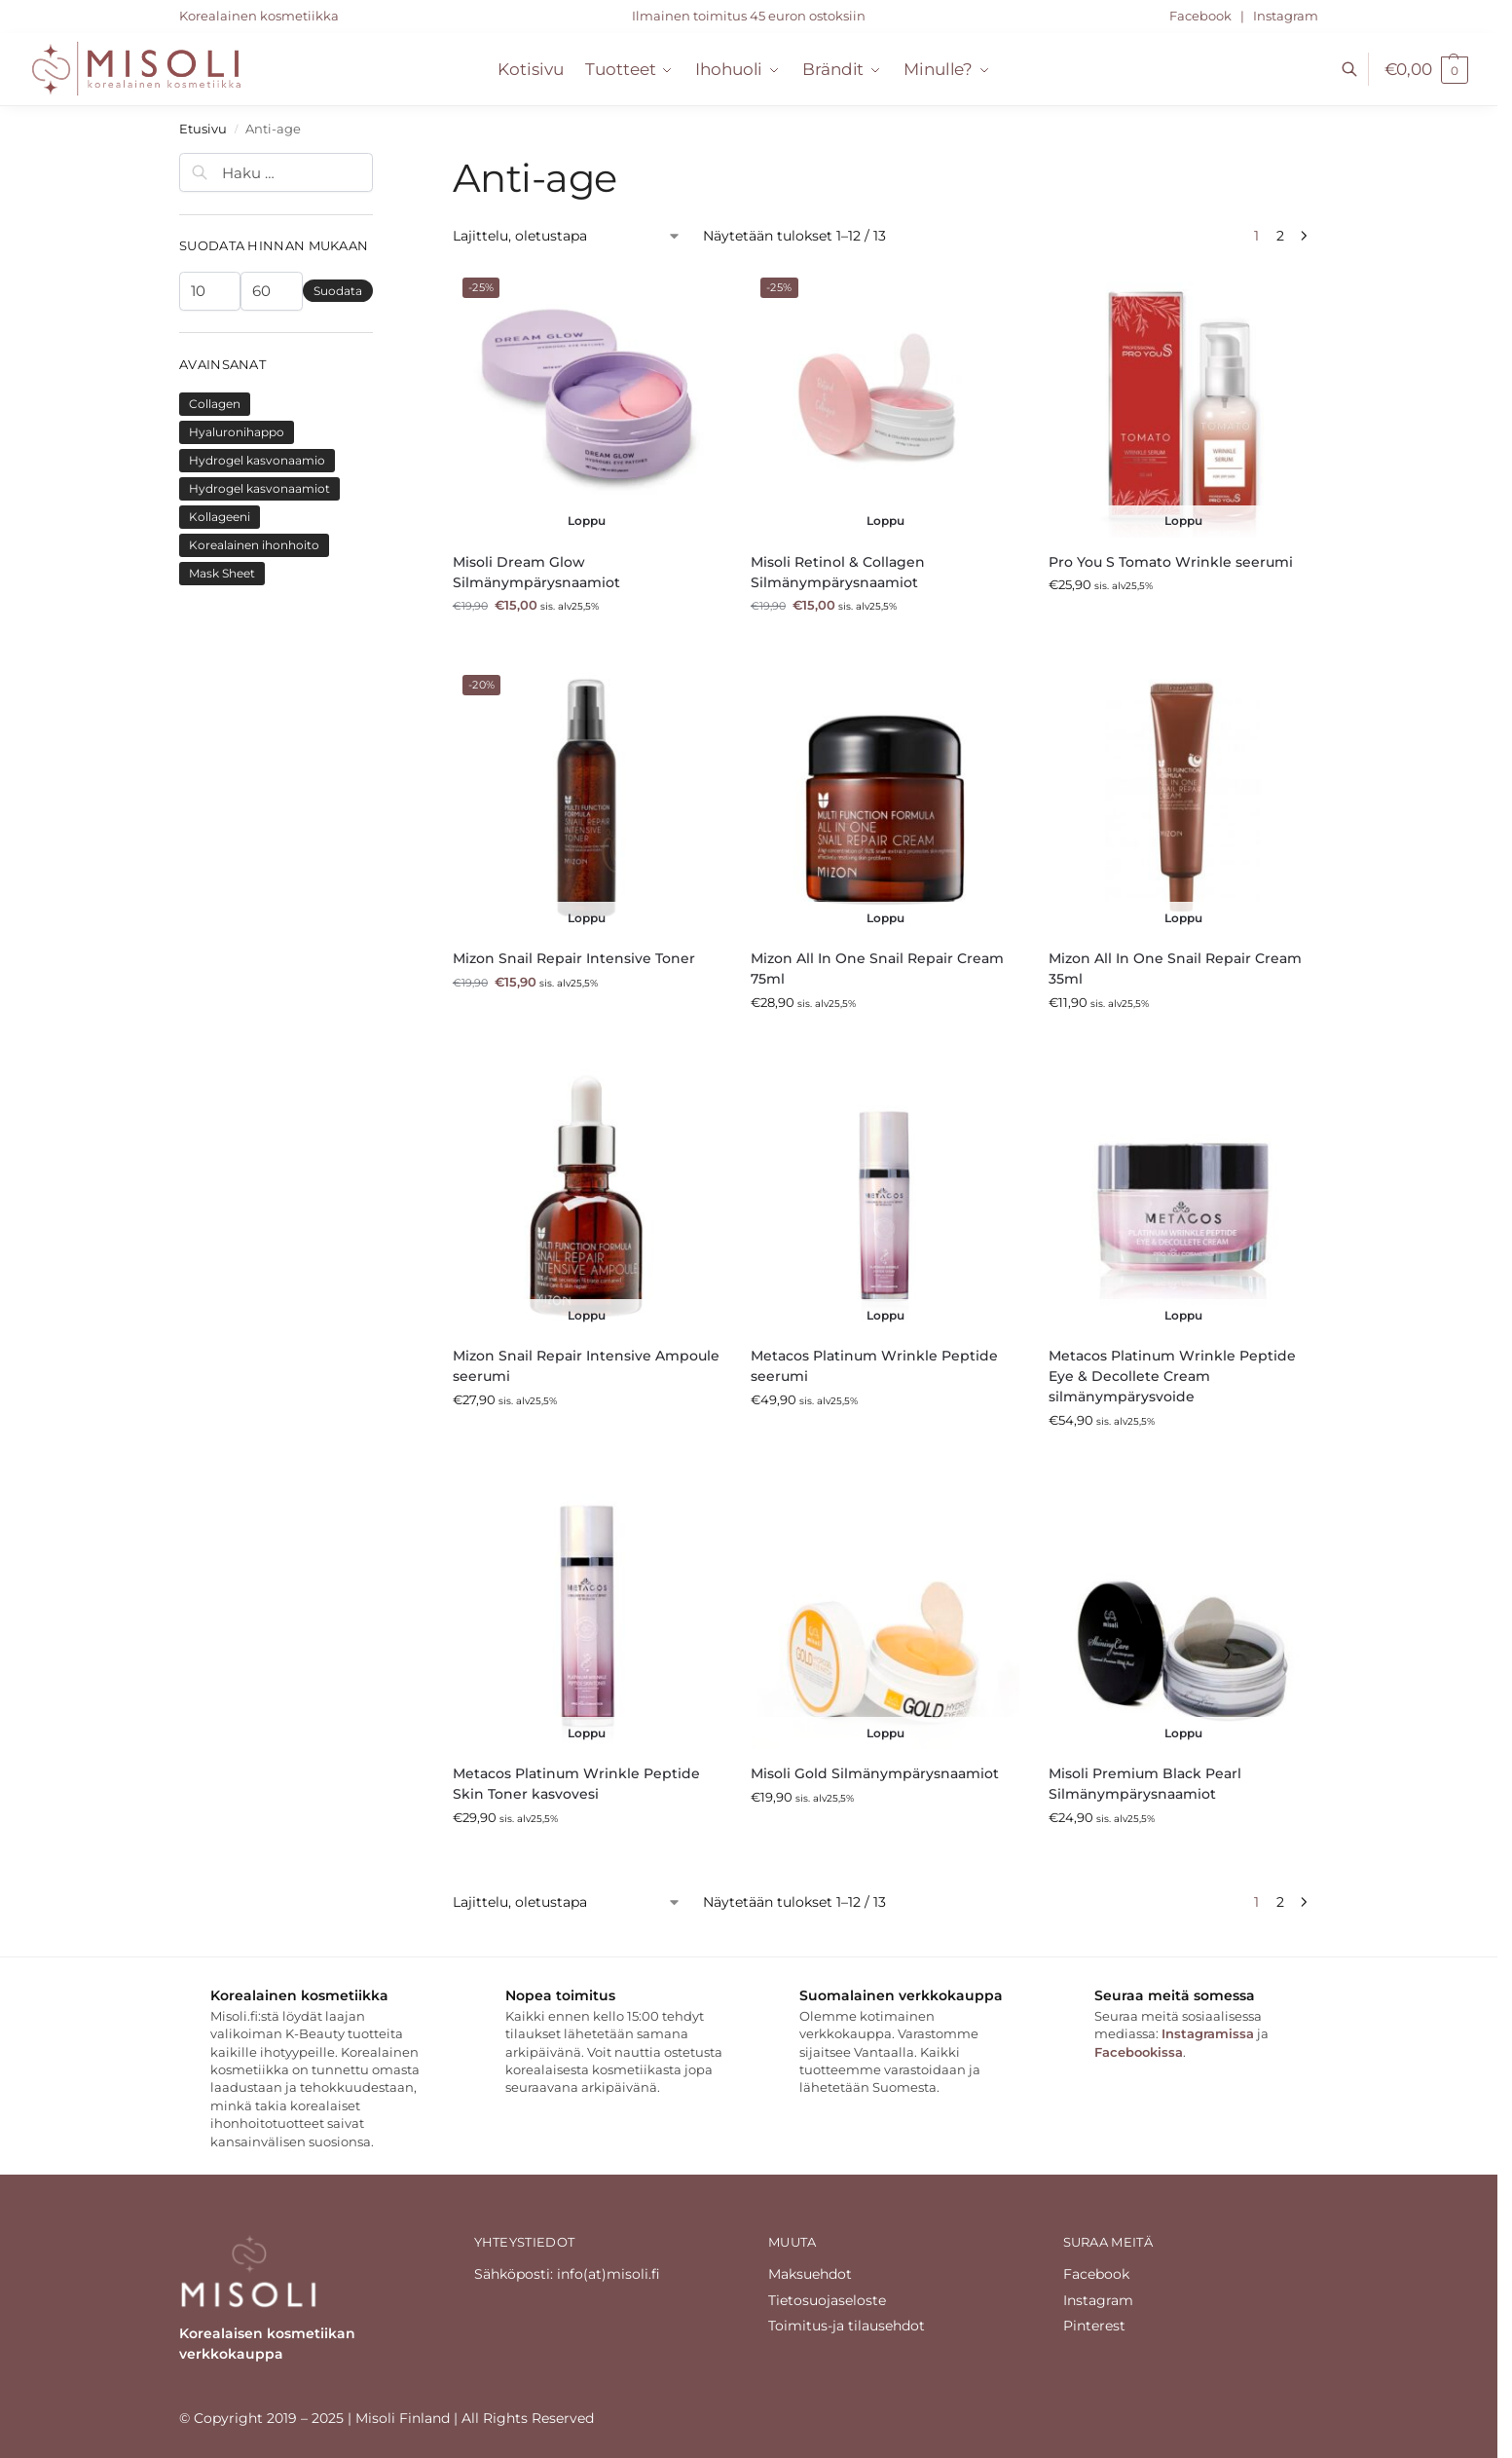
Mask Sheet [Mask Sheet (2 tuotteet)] (222, 573)
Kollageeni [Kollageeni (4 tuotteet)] (219, 516)
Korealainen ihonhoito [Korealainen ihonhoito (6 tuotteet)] (254, 545)
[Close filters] (379, 163)
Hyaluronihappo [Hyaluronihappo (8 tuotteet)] (236, 432)
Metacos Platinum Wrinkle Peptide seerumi (874, 1366)
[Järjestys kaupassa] (567, 236)
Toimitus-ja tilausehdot (846, 2325)
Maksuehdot (810, 2274)
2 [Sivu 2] (1280, 235)
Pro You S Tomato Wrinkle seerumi (1171, 562)
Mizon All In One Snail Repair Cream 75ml (877, 968)
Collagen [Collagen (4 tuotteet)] (214, 403)
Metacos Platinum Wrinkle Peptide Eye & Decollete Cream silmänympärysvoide (1172, 1376)
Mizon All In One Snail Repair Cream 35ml (1175, 968)
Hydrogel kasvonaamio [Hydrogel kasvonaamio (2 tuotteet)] (257, 460)
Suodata (337, 290)
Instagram (1285, 15)
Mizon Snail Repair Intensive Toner (574, 958)
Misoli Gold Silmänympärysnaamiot (875, 1773)
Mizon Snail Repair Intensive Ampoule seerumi (586, 1366)
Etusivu (203, 129)
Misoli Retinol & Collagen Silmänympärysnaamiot (838, 572)
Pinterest (1094, 2325)
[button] (1426, 69)
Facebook (1202, 15)
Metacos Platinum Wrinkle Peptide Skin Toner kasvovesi (576, 1784)
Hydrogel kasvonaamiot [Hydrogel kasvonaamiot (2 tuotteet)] (259, 488)
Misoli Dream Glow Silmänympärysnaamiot (536, 572)
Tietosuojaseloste (827, 2300)
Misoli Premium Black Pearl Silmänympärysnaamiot (1145, 1784)
